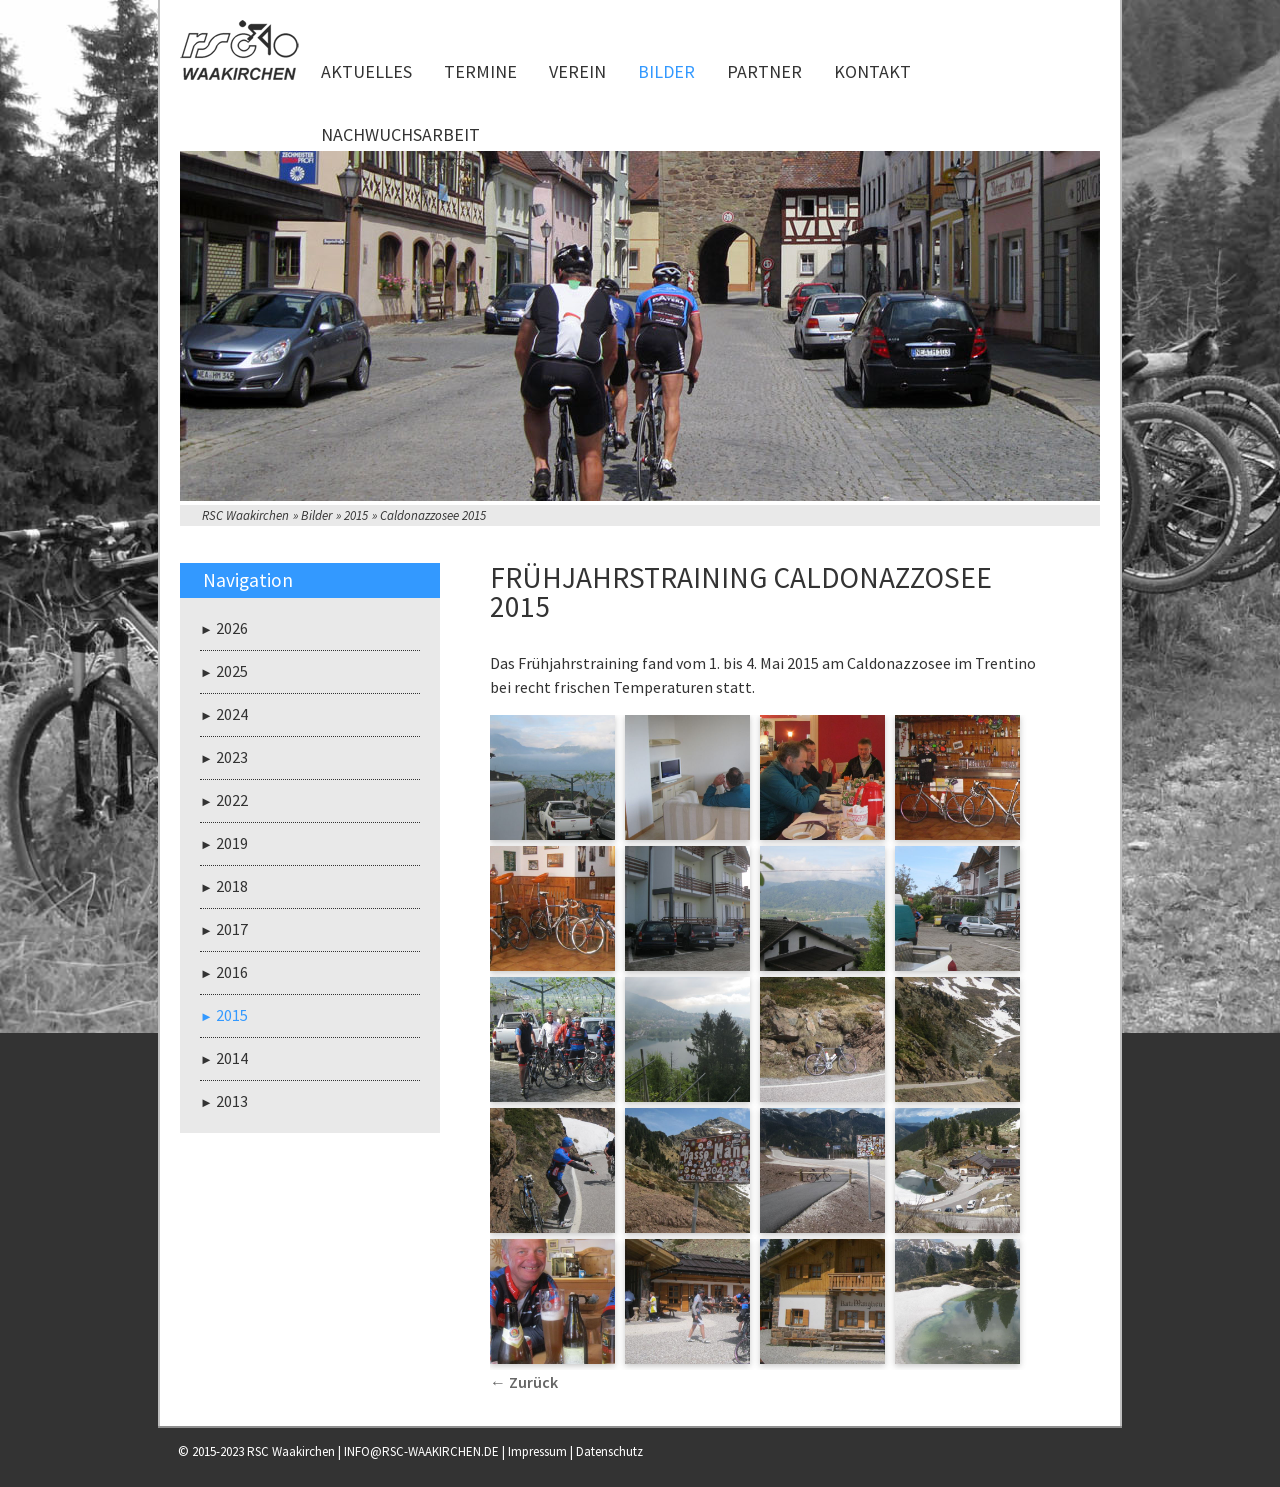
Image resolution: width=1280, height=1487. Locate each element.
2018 (232, 886)
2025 (232, 671)
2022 (232, 800)
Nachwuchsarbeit (400, 134)
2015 (356, 515)
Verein (577, 71)
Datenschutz (609, 1451)
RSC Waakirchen (245, 515)
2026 (232, 628)
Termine (480, 71)
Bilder (666, 71)
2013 (232, 1101)
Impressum (537, 1451)
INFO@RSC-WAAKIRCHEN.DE (421, 1451)
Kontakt (872, 71)
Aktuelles (366, 71)
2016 (232, 972)
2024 (232, 714)
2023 (232, 757)
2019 (232, 843)
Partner (764, 71)
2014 (232, 1058)
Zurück (533, 1382)
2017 (232, 929)
